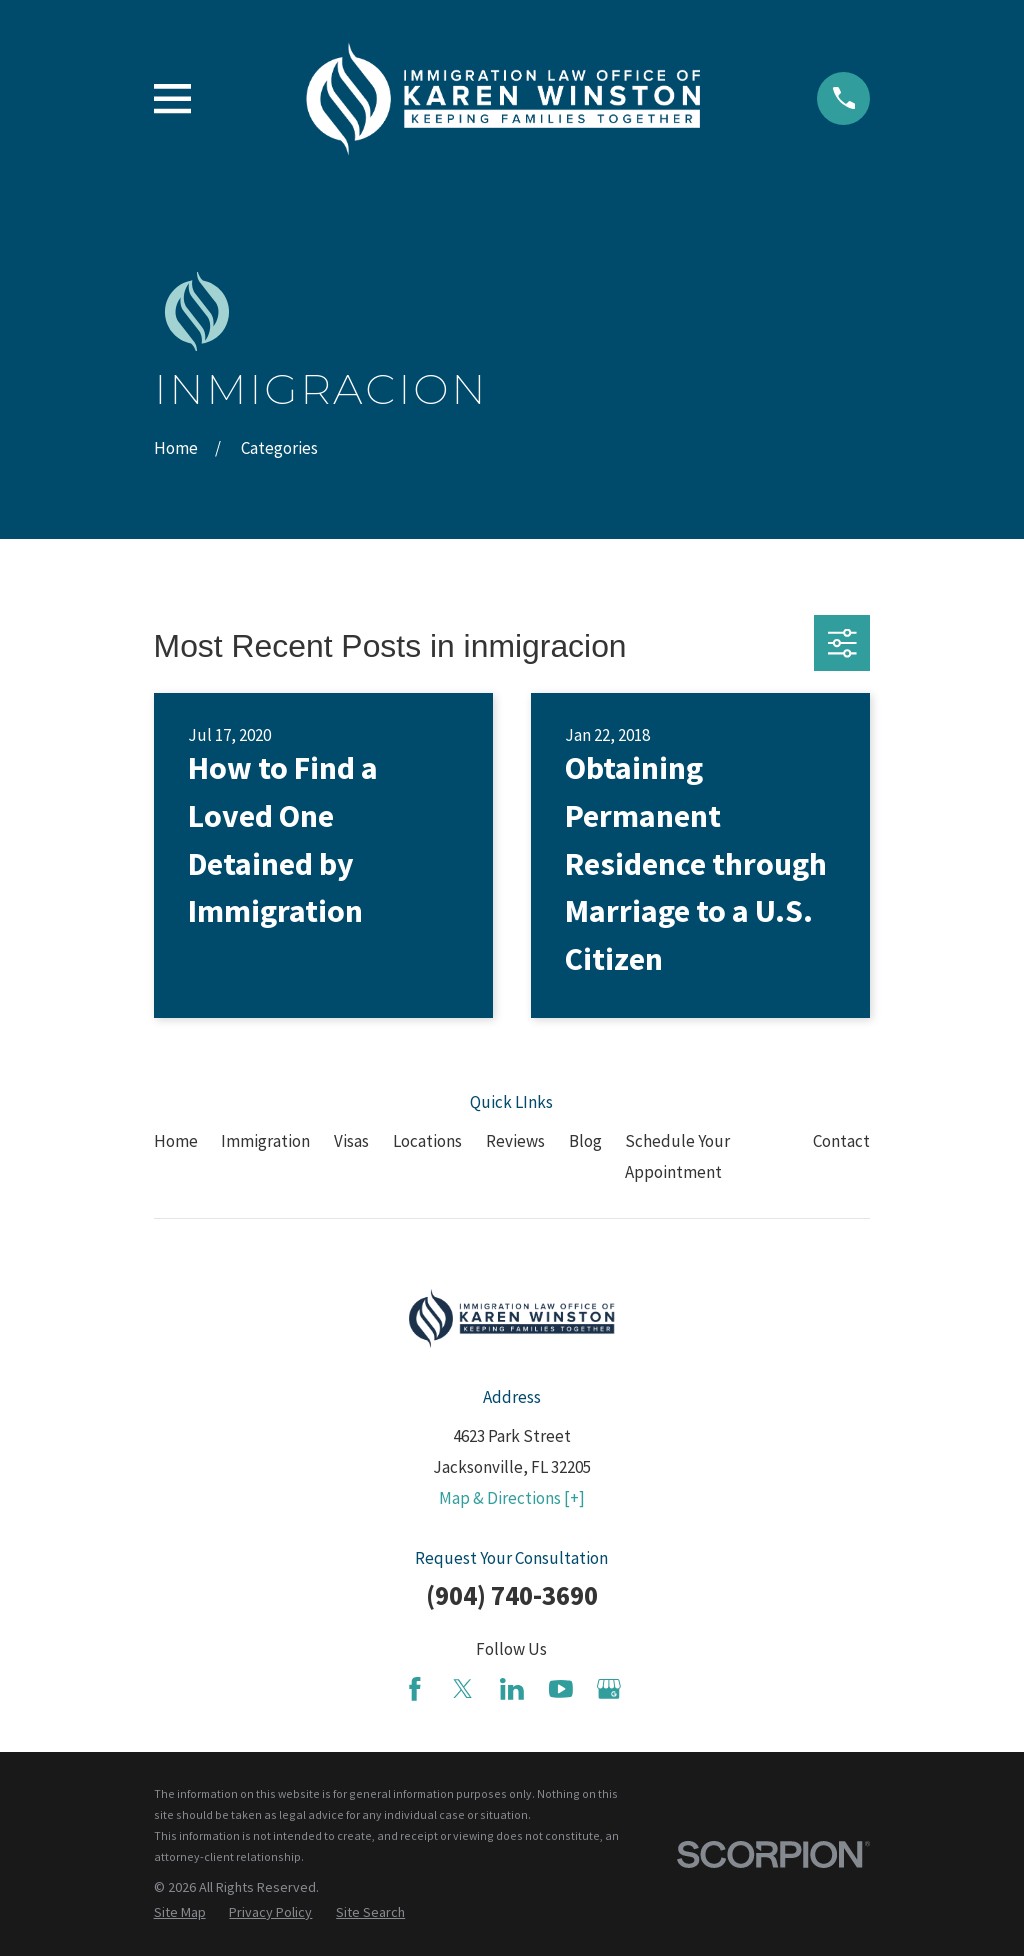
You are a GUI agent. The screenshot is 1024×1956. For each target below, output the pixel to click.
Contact (841, 1141)
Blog (585, 1141)
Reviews (515, 1141)
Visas (351, 1141)
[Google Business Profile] (609, 1689)
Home (176, 1141)
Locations (427, 1141)
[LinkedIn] (512, 1689)
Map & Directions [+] (512, 1498)
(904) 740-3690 (512, 1595)
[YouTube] (561, 1689)
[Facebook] (415, 1689)
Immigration (265, 1141)
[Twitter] (463, 1689)
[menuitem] (180, 1913)
